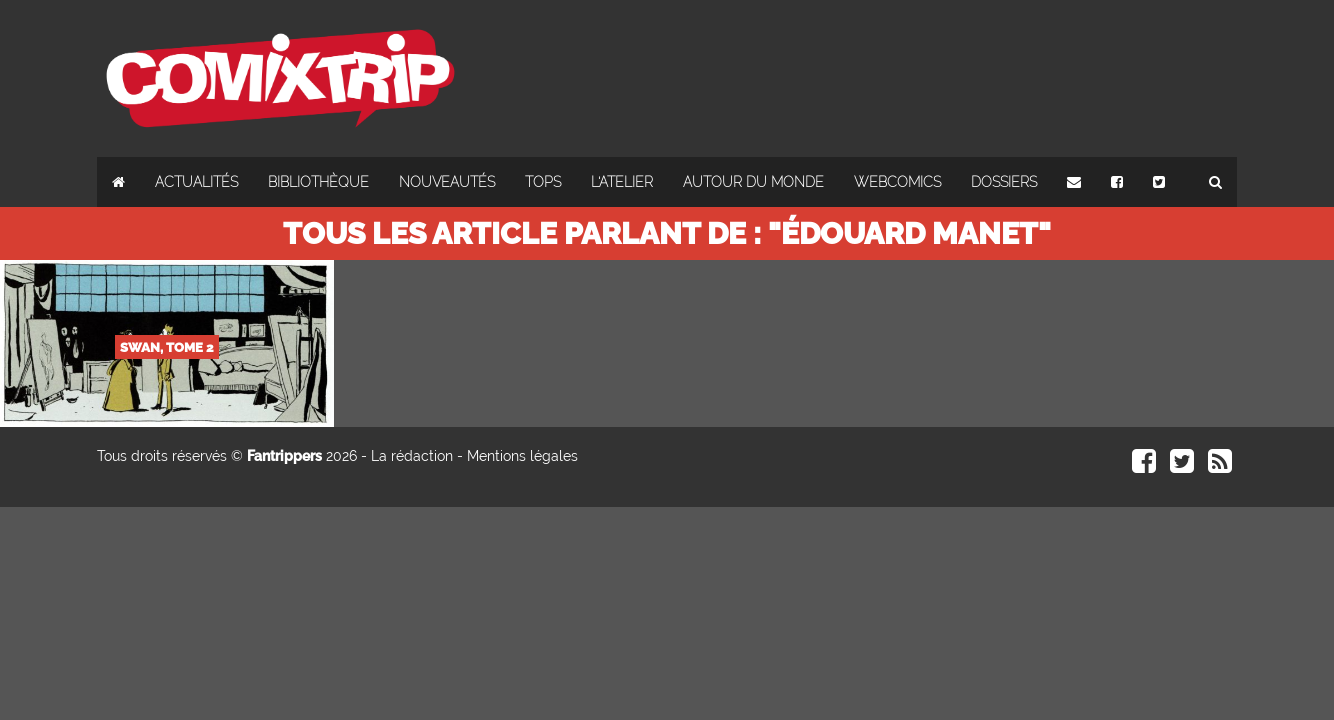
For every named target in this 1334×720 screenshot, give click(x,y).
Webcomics (897, 182)
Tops (543, 182)
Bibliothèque (318, 182)
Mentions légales (522, 456)
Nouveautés (447, 182)
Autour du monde (753, 182)
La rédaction (412, 456)
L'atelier (622, 182)
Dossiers (1004, 182)
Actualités (196, 182)
